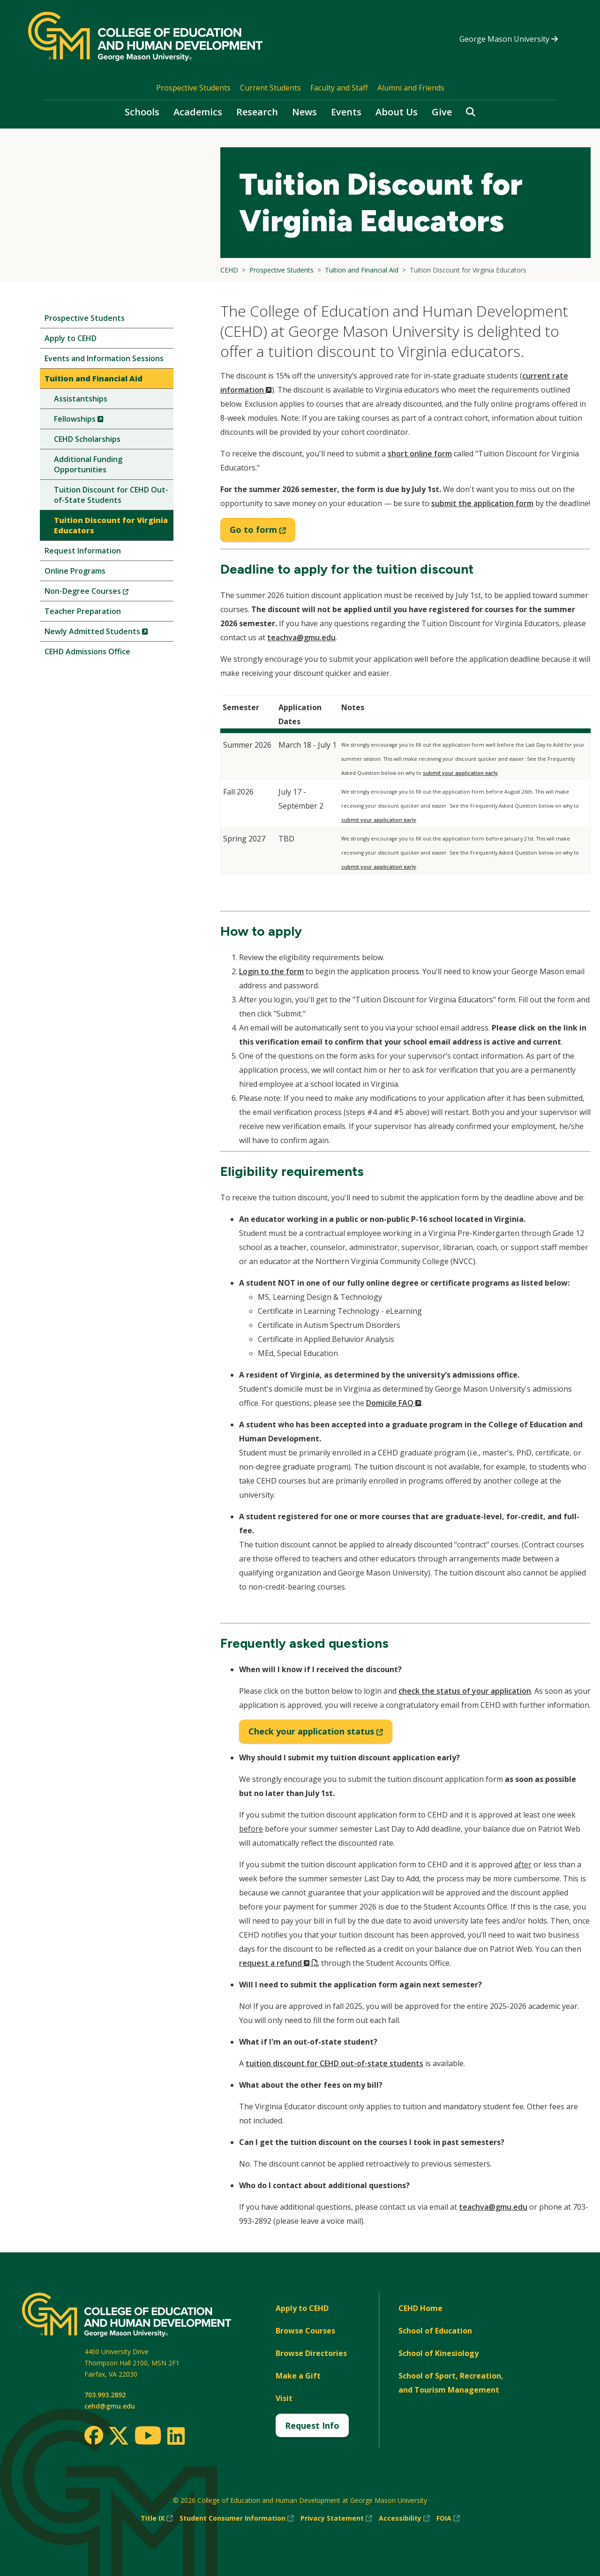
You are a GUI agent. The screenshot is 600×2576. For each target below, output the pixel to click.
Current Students (270, 88)
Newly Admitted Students (109, 633)
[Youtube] (148, 2437)
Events (346, 112)
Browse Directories (311, 2353)
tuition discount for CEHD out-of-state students (334, 2063)
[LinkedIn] (175, 2436)
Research (257, 112)
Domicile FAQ (393, 1403)
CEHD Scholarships (87, 439)
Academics (197, 112)
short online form (420, 453)
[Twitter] (118, 2436)
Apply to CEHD (71, 338)
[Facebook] (93, 2435)
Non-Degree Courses (102, 593)
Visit (284, 2398)
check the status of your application (464, 1691)
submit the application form (482, 503)
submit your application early (460, 773)
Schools (142, 112)
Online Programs (75, 571)
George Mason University (508, 39)
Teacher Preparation (83, 611)
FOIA (448, 2518)
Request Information (83, 551)
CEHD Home (420, 2308)
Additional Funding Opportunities (88, 464)
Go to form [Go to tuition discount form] (262, 532)
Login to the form (271, 971)
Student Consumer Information (237, 2518)
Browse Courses (305, 2331)
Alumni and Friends (410, 88)
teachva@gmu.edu (301, 637)
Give (442, 112)
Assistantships (80, 399)
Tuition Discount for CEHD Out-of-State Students (111, 495)
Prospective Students (193, 88)
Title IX (157, 2518)
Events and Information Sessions (104, 358)
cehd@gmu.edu (109, 2406)
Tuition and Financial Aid (93, 378)
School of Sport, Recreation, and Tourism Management (450, 2383)
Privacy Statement (336, 2518)
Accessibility (404, 2518)
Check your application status (320, 1734)
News (304, 112)
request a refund (279, 1963)
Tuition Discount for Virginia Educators (111, 525)
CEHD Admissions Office (87, 651)
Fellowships (94, 421)
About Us (396, 112)
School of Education (435, 2331)
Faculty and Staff (339, 88)
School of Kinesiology (438, 2353)
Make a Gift (298, 2376)
